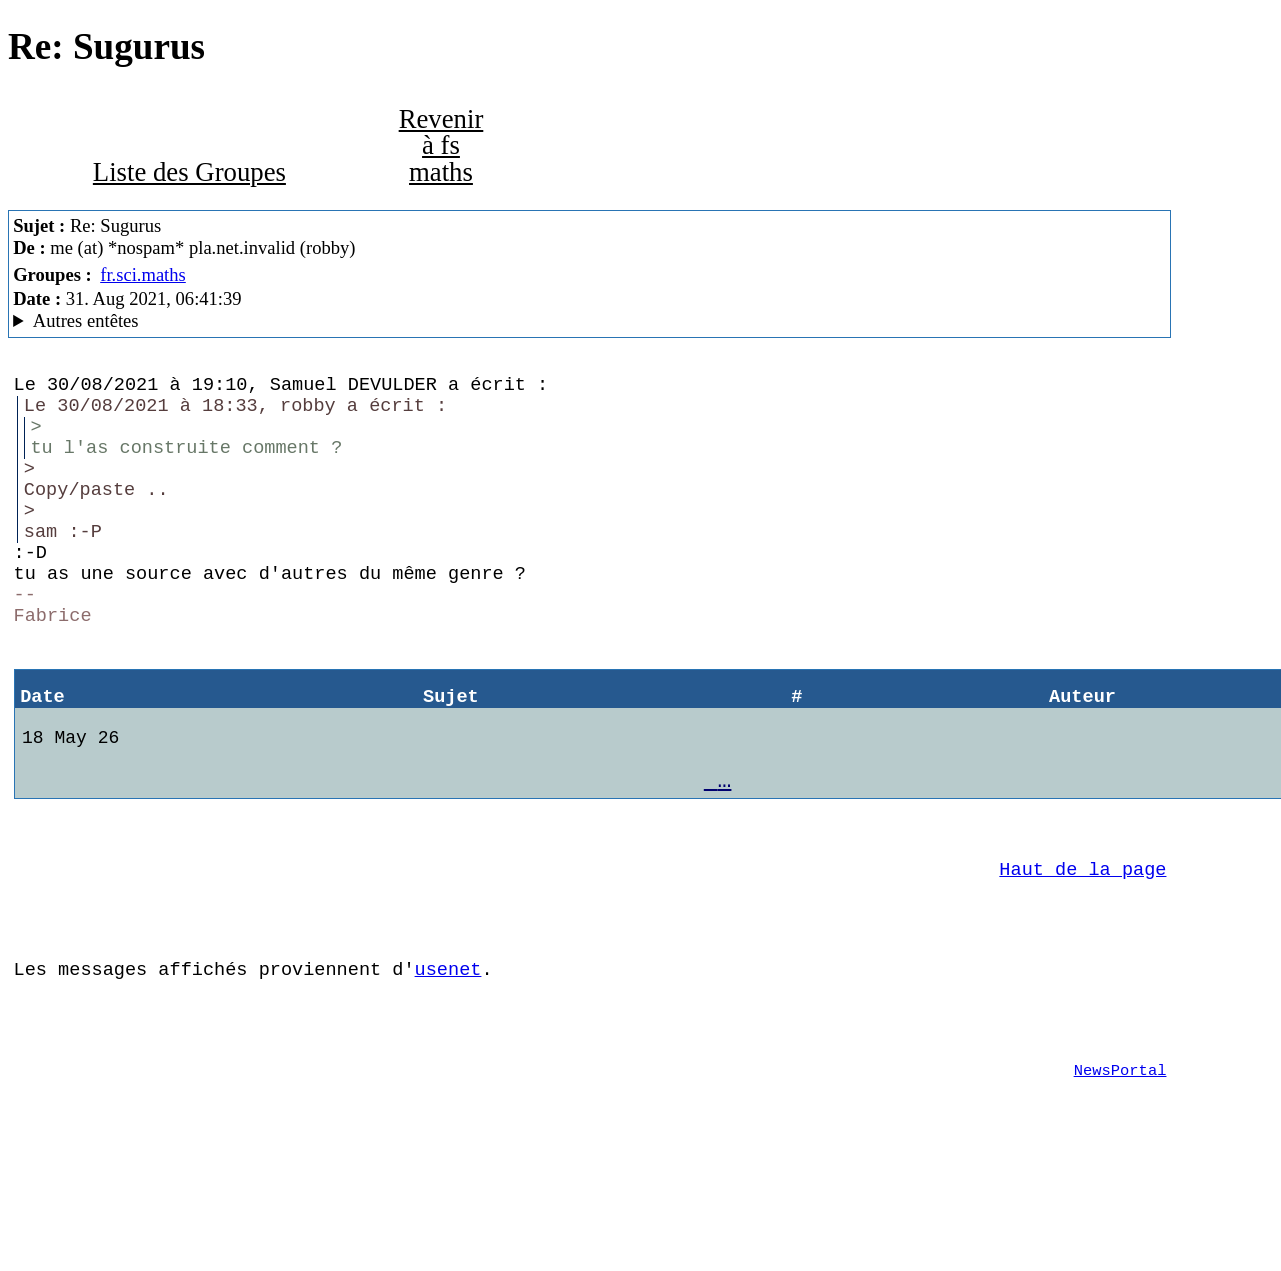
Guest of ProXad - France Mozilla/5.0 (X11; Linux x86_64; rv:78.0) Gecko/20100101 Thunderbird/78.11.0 (589, 321)
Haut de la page (1082, 946)
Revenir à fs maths (441, 145)
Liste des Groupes (189, 172)
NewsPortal (1120, 1172)
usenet (448, 1058)
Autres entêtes (86, 320)
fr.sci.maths (143, 274)
